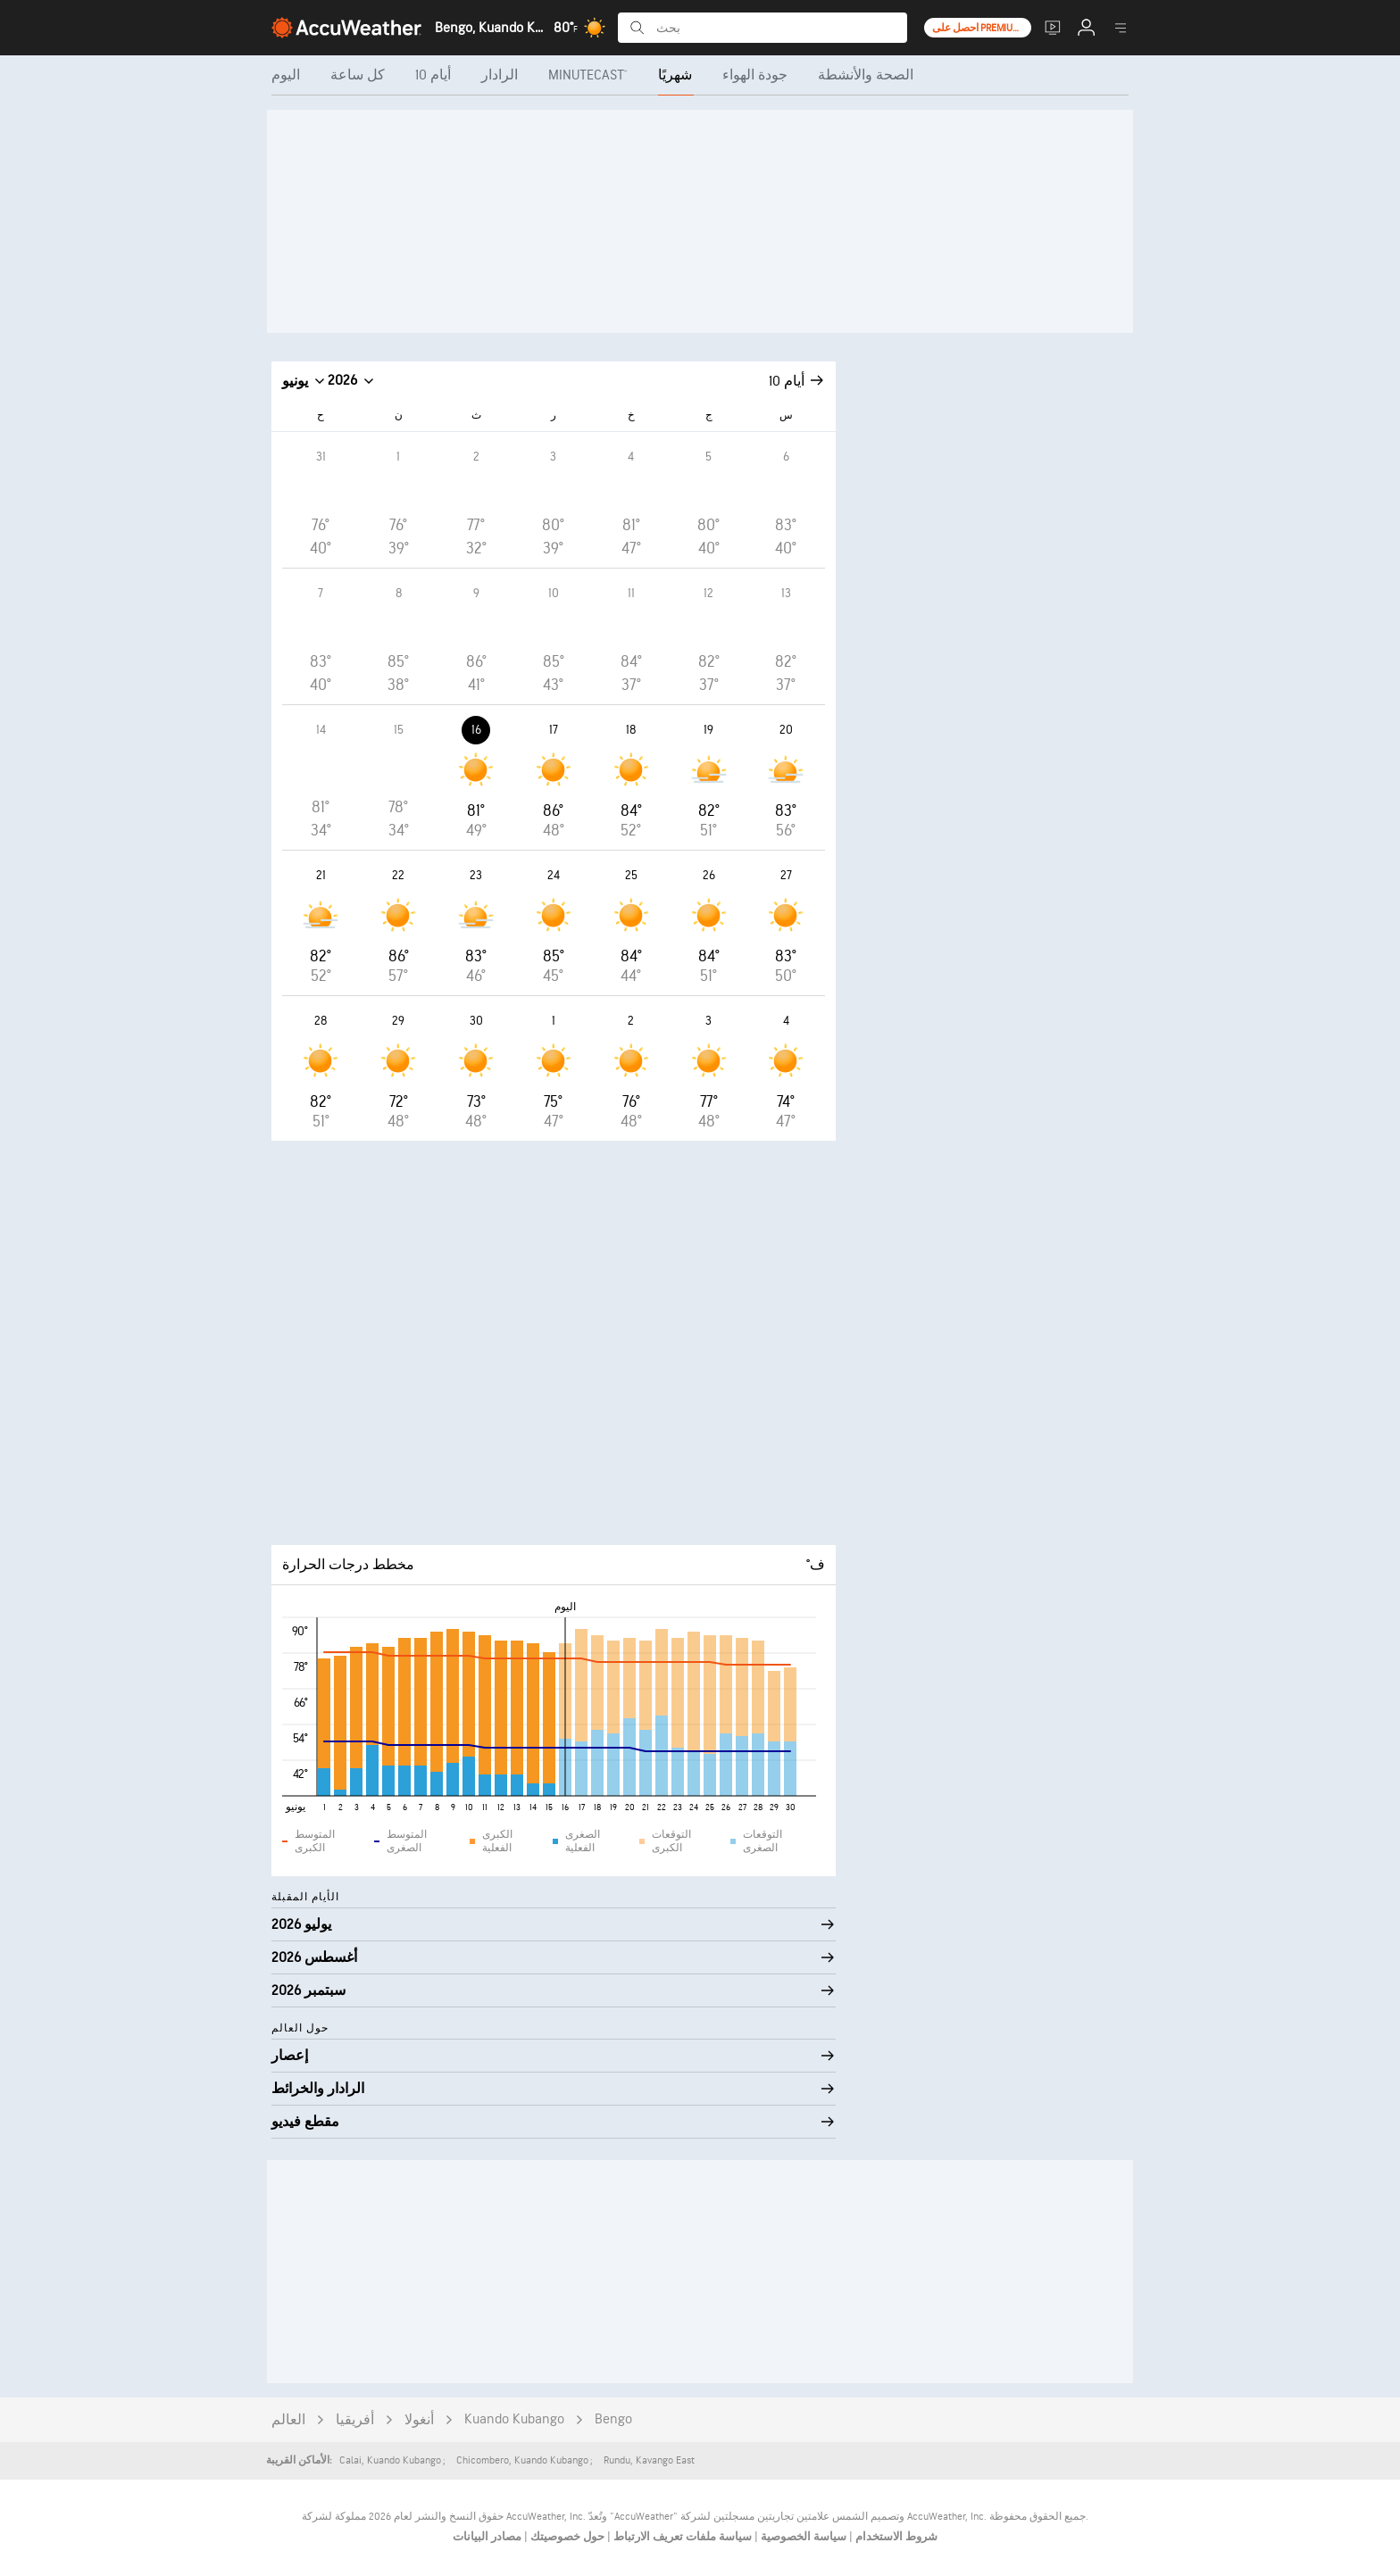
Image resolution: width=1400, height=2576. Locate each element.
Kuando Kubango (514, 2419)
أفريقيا (355, 2420)
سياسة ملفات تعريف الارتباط (681, 2537)
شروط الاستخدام (895, 2537)
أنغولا (419, 2420)
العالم (288, 2420)
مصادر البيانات (487, 2537)
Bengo (613, 2419)
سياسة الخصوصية (802, 2537)
